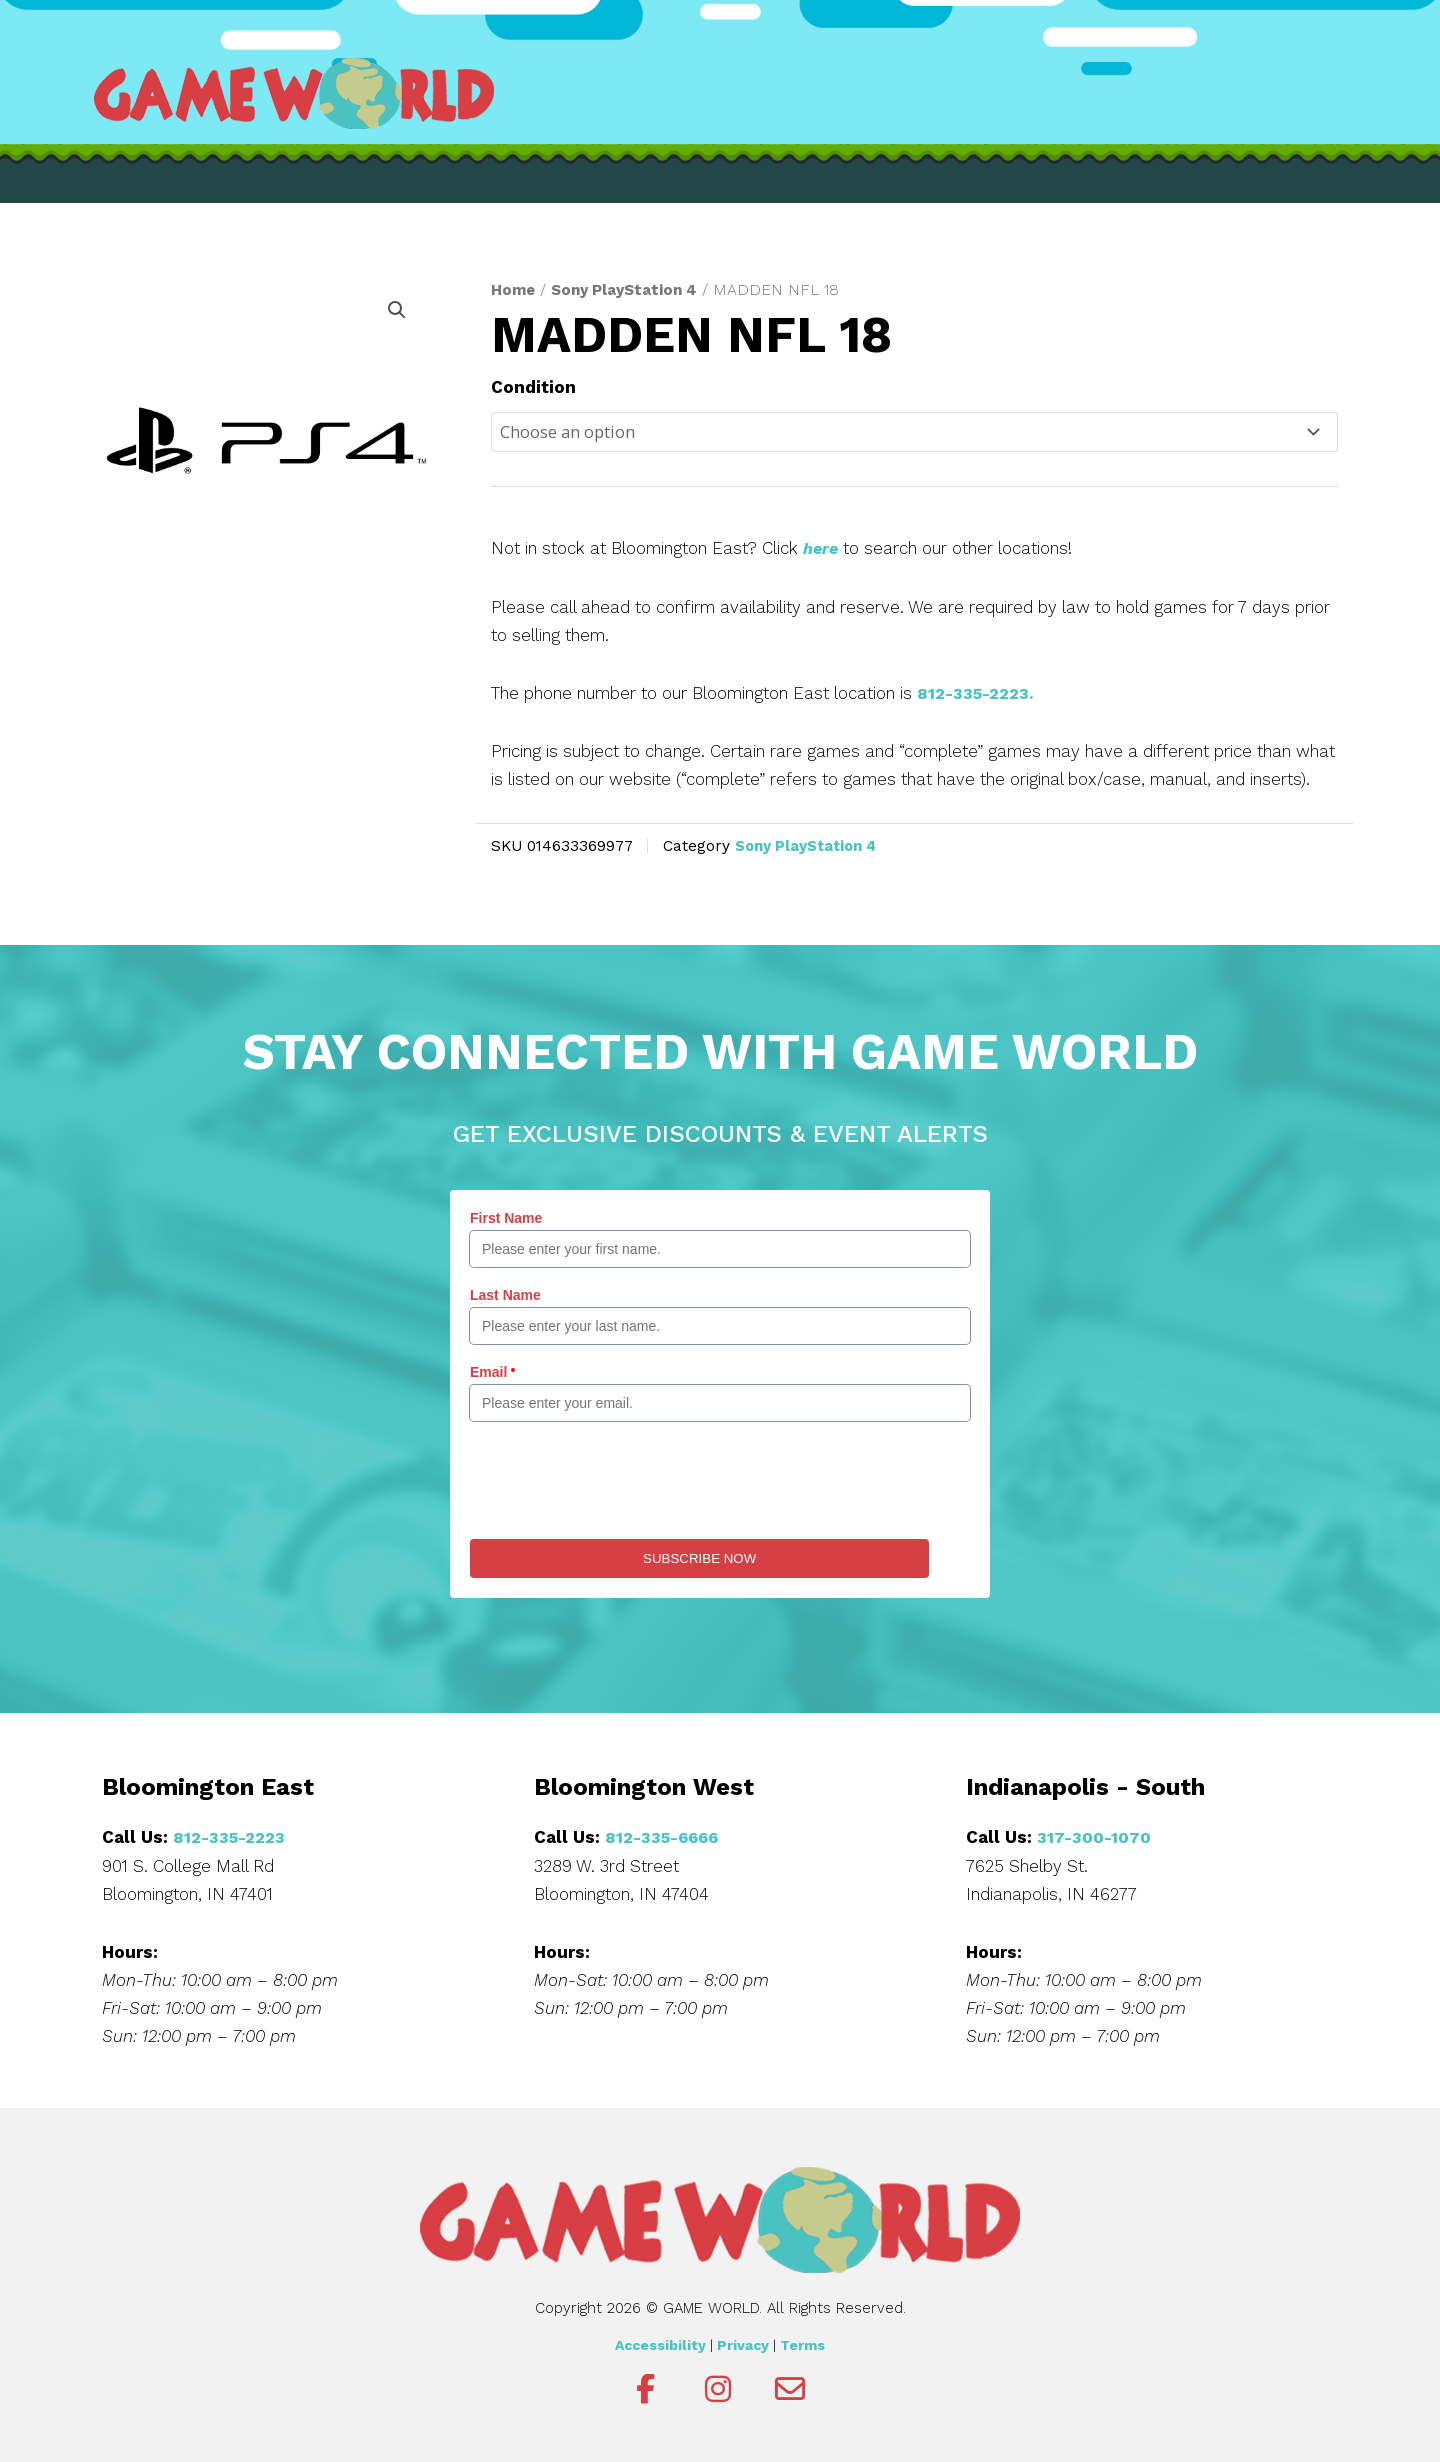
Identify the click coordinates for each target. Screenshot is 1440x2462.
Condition (533, 387)
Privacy (743, 2345)
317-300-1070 (1094, 1837)
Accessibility (660, 2345)
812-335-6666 (665, 1837)
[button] (396, 311)
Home (514, 289)
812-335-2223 (231, 1837)
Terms (802, 2345)
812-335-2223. (977, 694)
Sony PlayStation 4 (628, 289)
